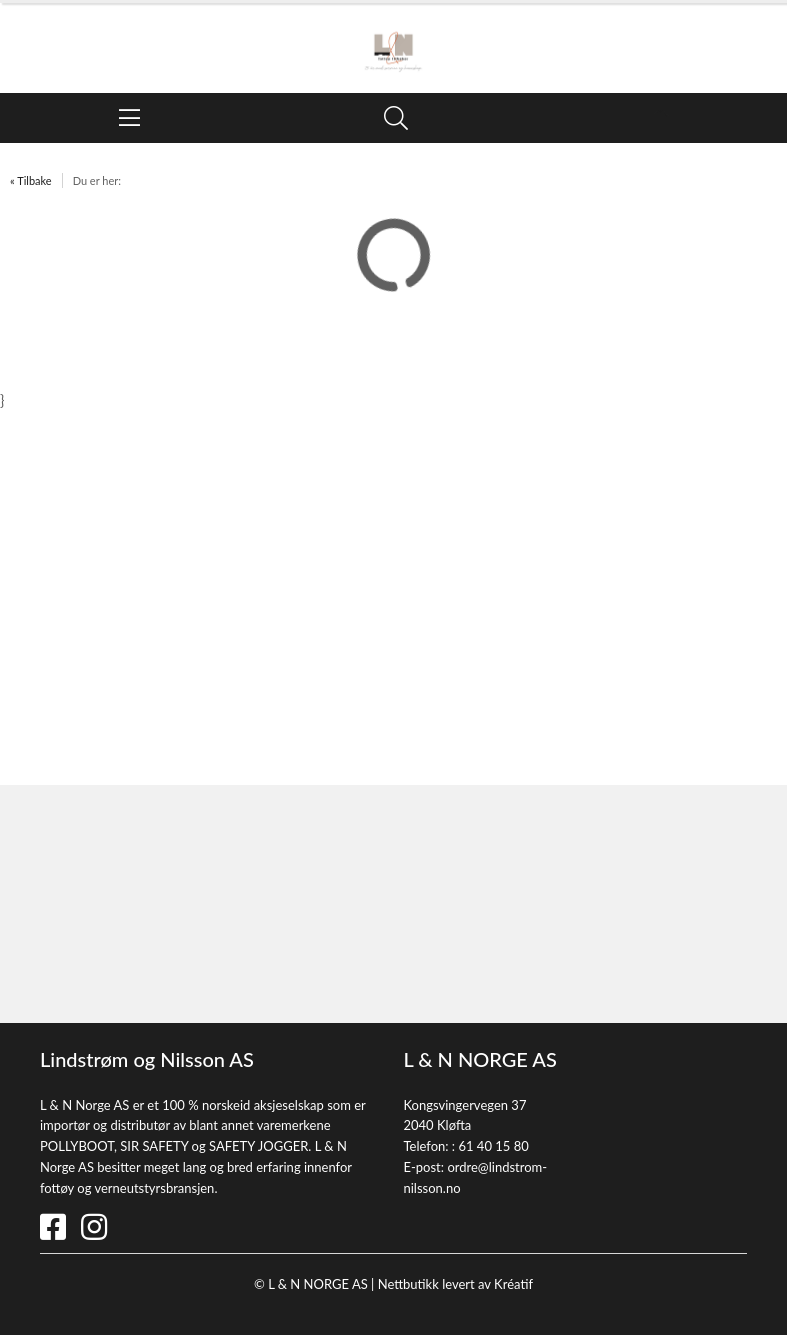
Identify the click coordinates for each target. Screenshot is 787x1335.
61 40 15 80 (493, 1146)
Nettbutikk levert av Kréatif (455, 1284)
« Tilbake (31, 180)
